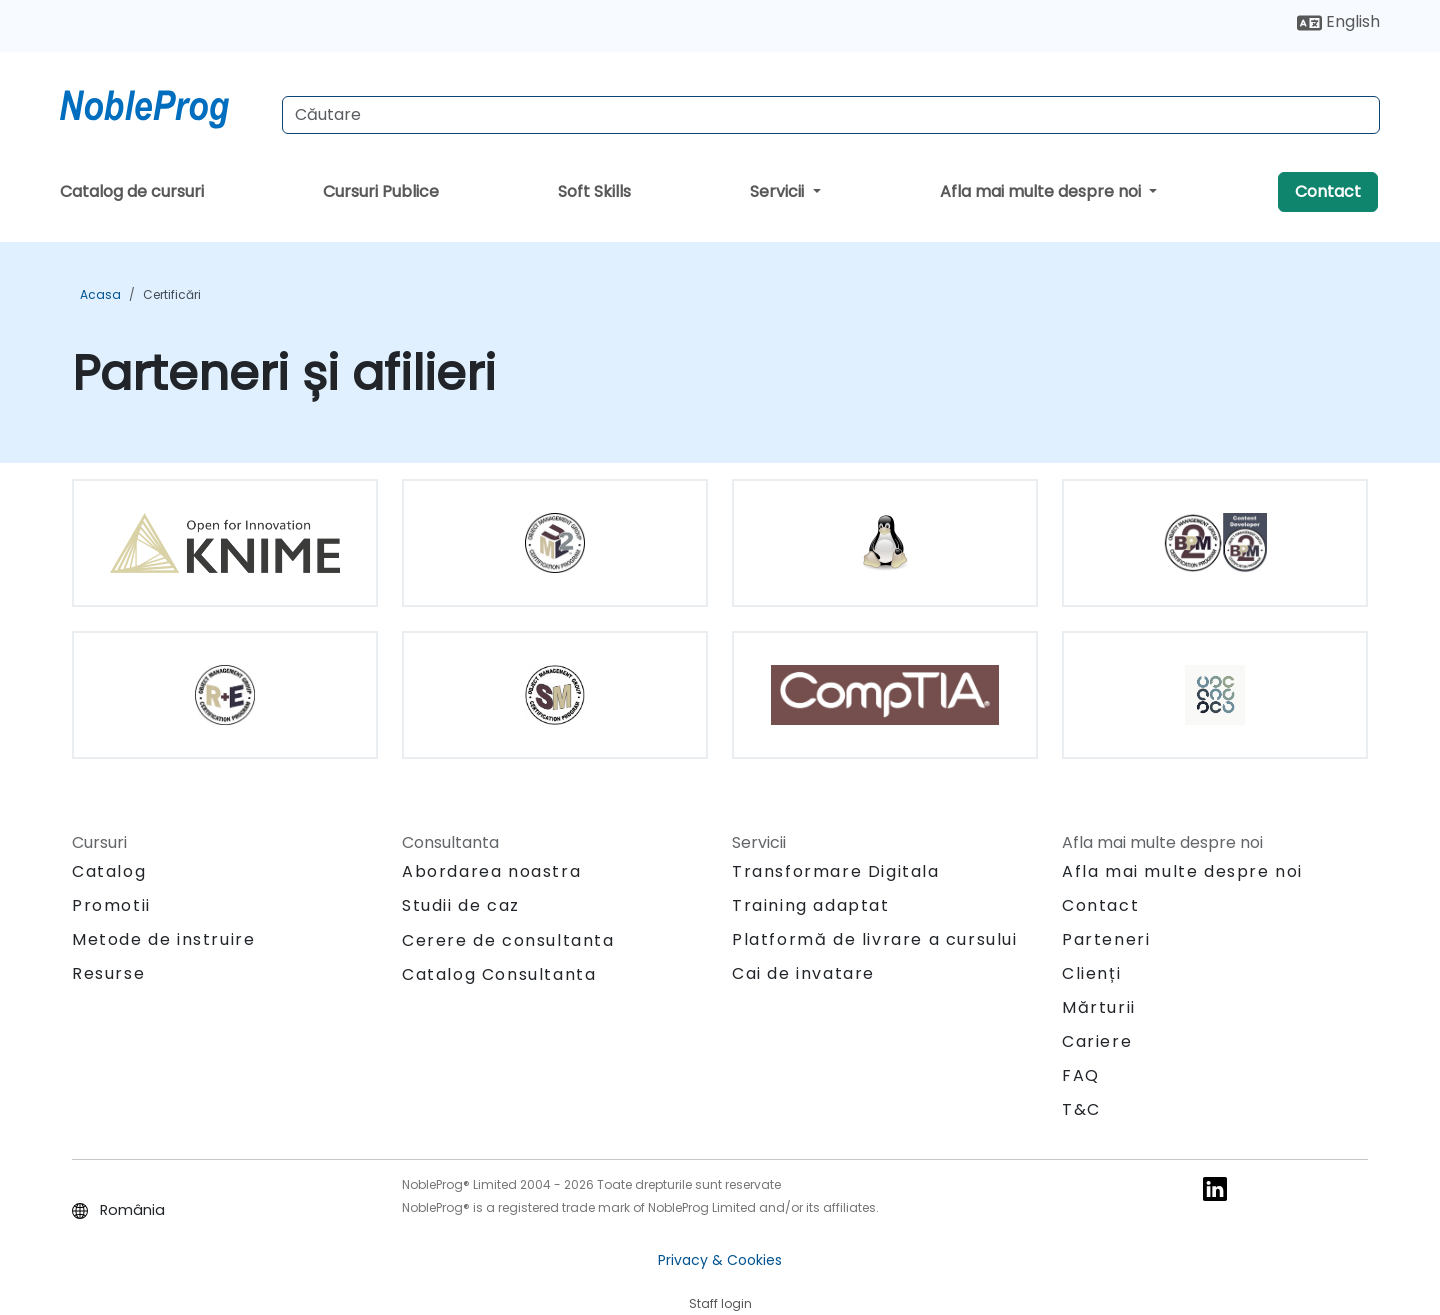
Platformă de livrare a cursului (875, 939)
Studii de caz (461, 905)
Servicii (779, 191)
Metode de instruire (163, 939)
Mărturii (1099, 1007)
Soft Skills (594, 191)
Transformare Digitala (836, 871)
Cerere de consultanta (508, 941)
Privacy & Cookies (720, 1260)
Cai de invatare (803, 973)
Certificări (172, 294)
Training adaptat (811, 905)
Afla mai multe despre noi (1042, 191)
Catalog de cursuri (132, 191)
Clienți (1091, 973)
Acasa (100, 294)
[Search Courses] (831, 115)
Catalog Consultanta (499, 974)
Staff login (720, 1303)
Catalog (109, 871)
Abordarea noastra (491, 871)
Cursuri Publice (381, 191)
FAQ (1081, 1075)
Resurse (108, 973)
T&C (1081, 1109)
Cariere (1097, 1041)
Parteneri (1106, 939)
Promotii (111, 905)
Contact (1328, 191)
